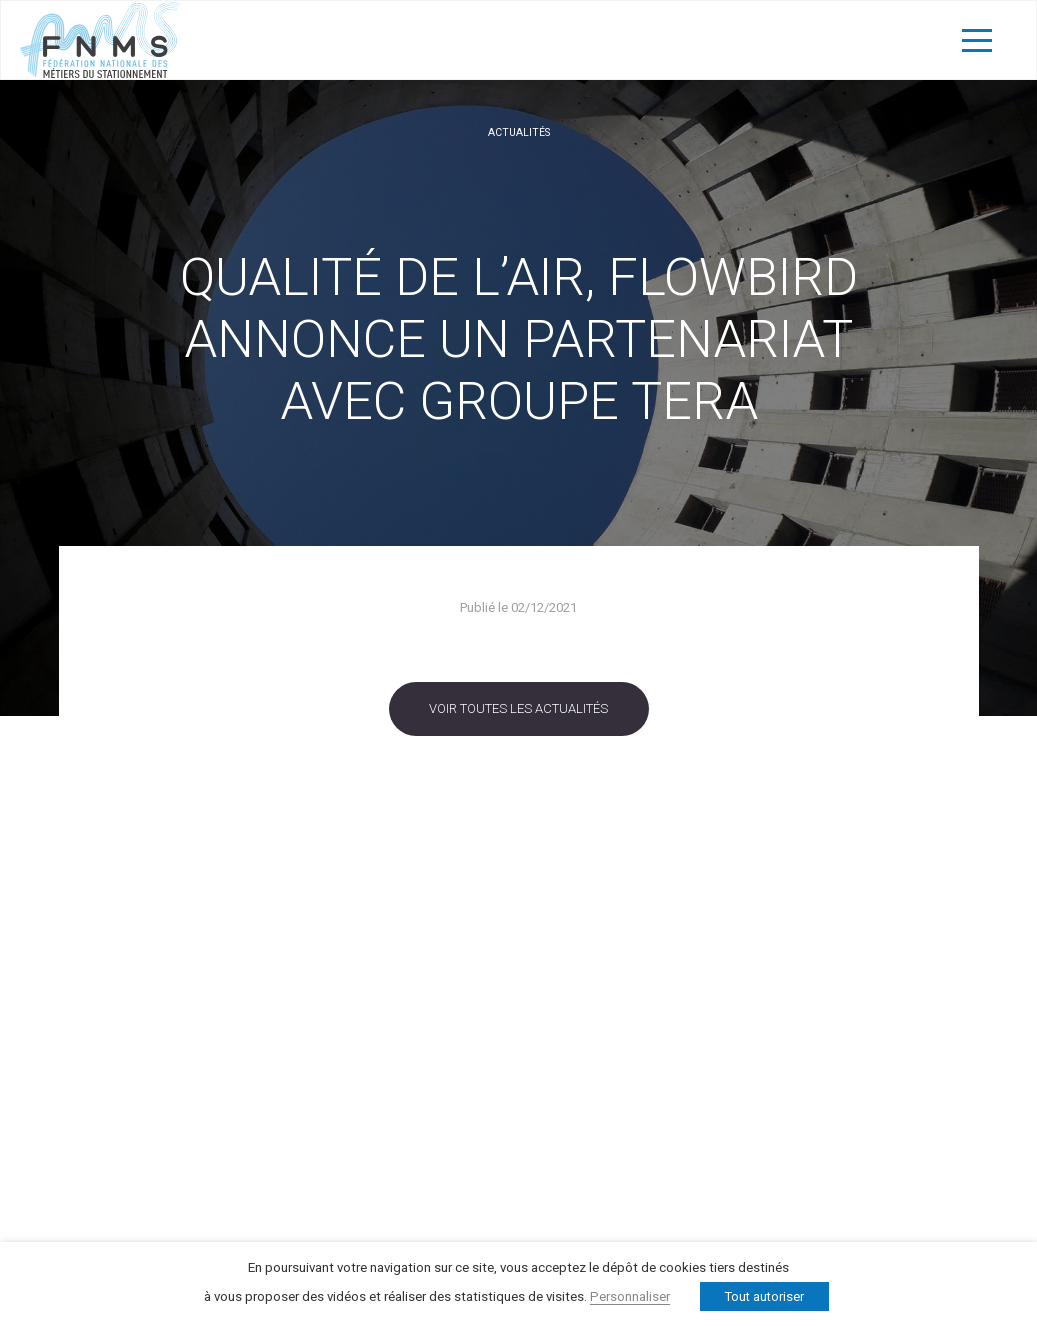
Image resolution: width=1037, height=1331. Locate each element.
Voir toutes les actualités (518, 708)
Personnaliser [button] (630, 1296)
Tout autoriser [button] (764, 1296)
